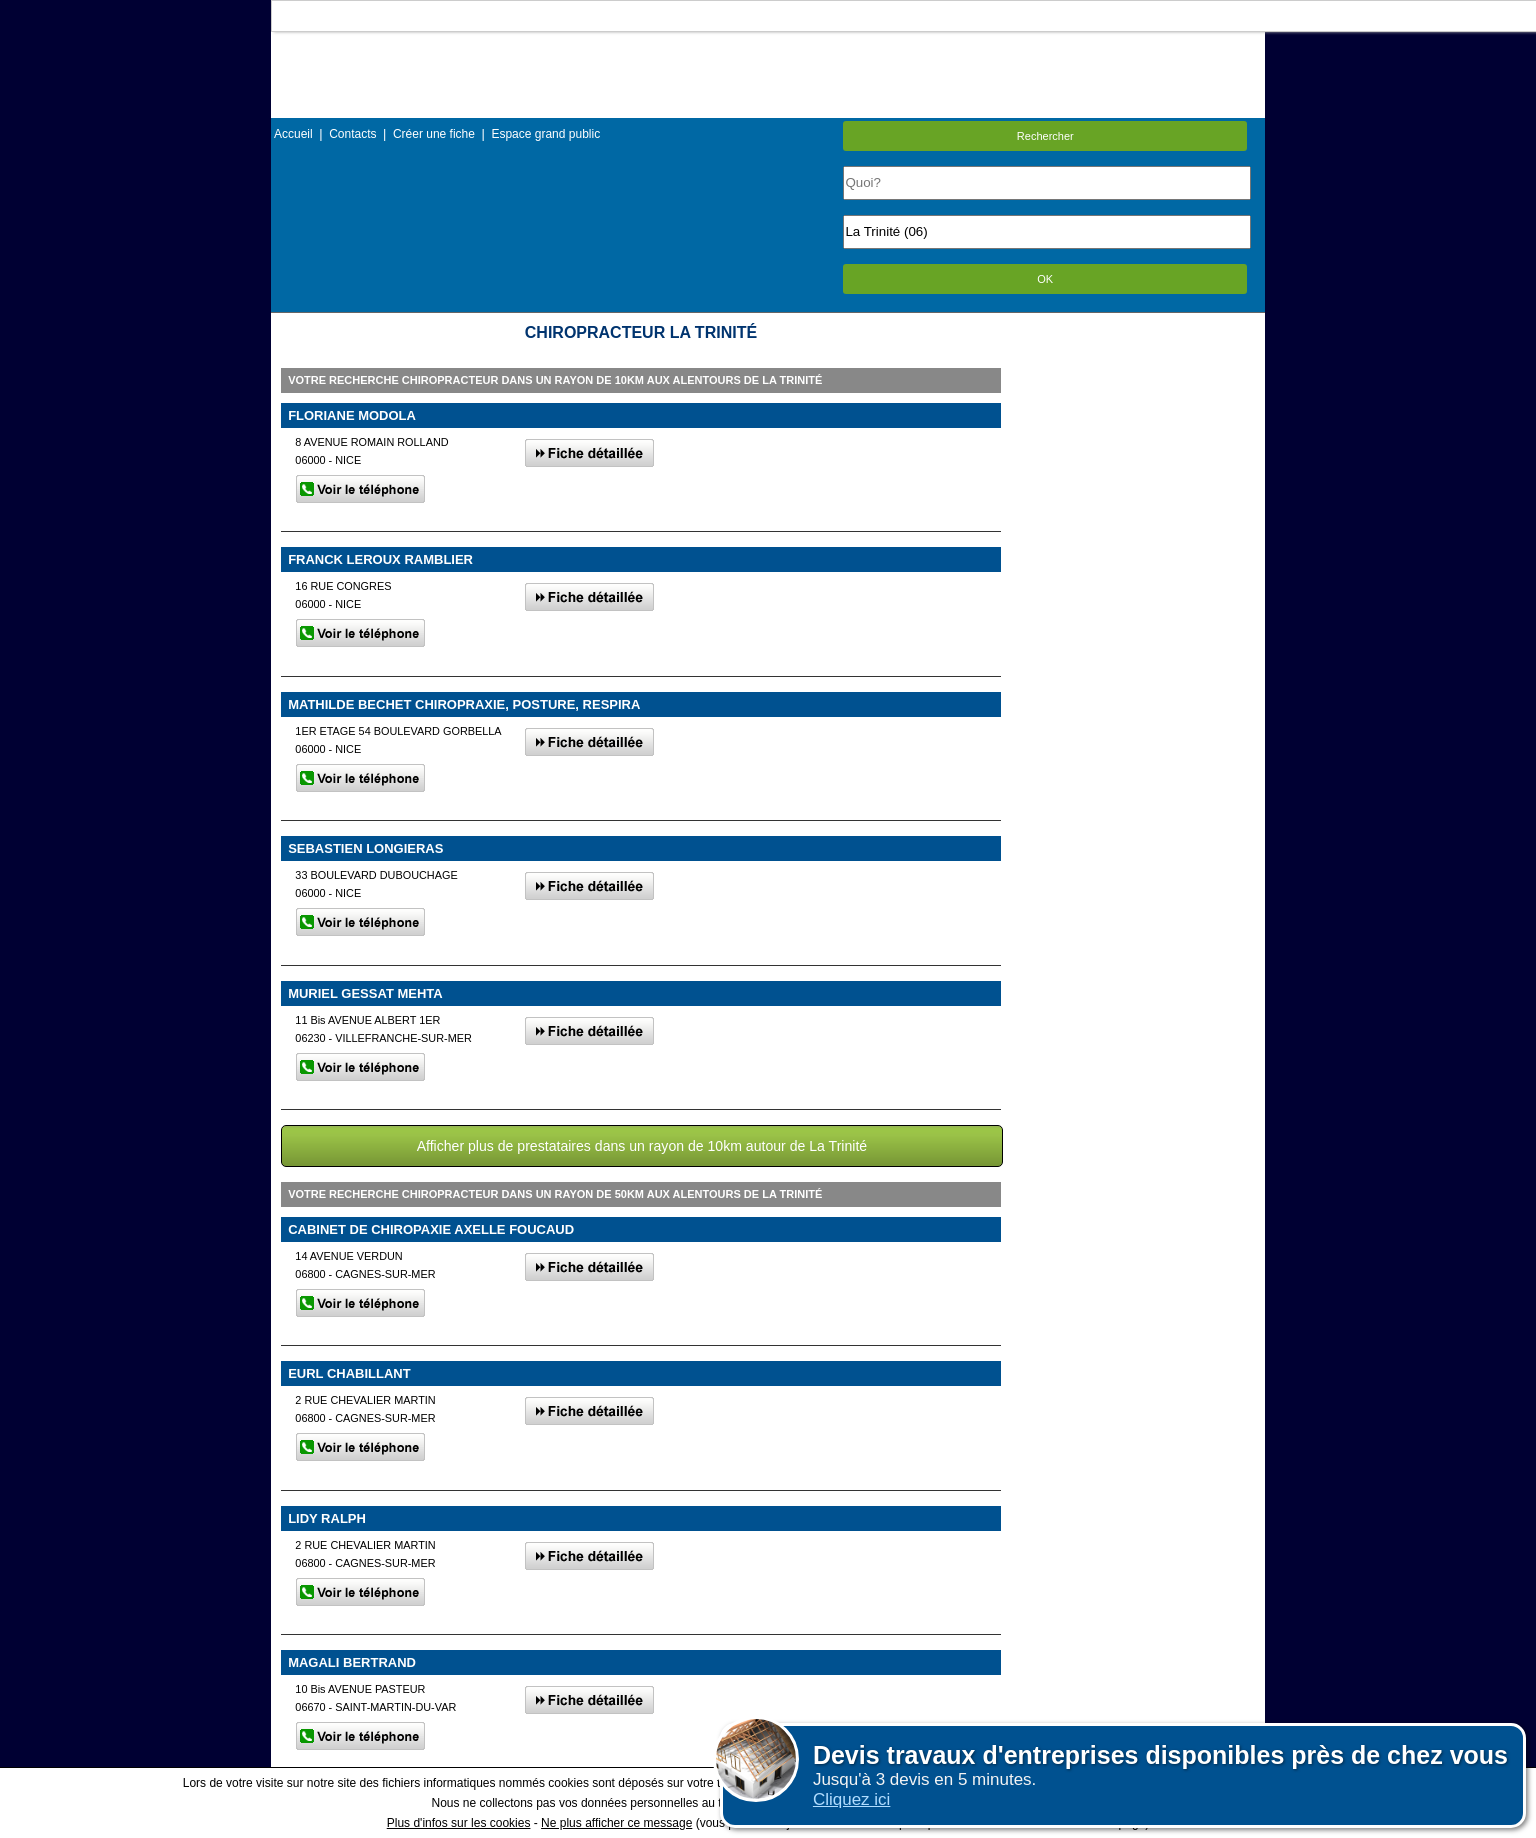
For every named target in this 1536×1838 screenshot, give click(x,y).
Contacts (352, 134)
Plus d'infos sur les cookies (459, 1823)
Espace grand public (545, 134)
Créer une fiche (434, 134)
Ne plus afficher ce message (616, 1823)
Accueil (293, 134)
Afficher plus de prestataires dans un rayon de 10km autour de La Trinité (642, 1146)
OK (1045, 279)
